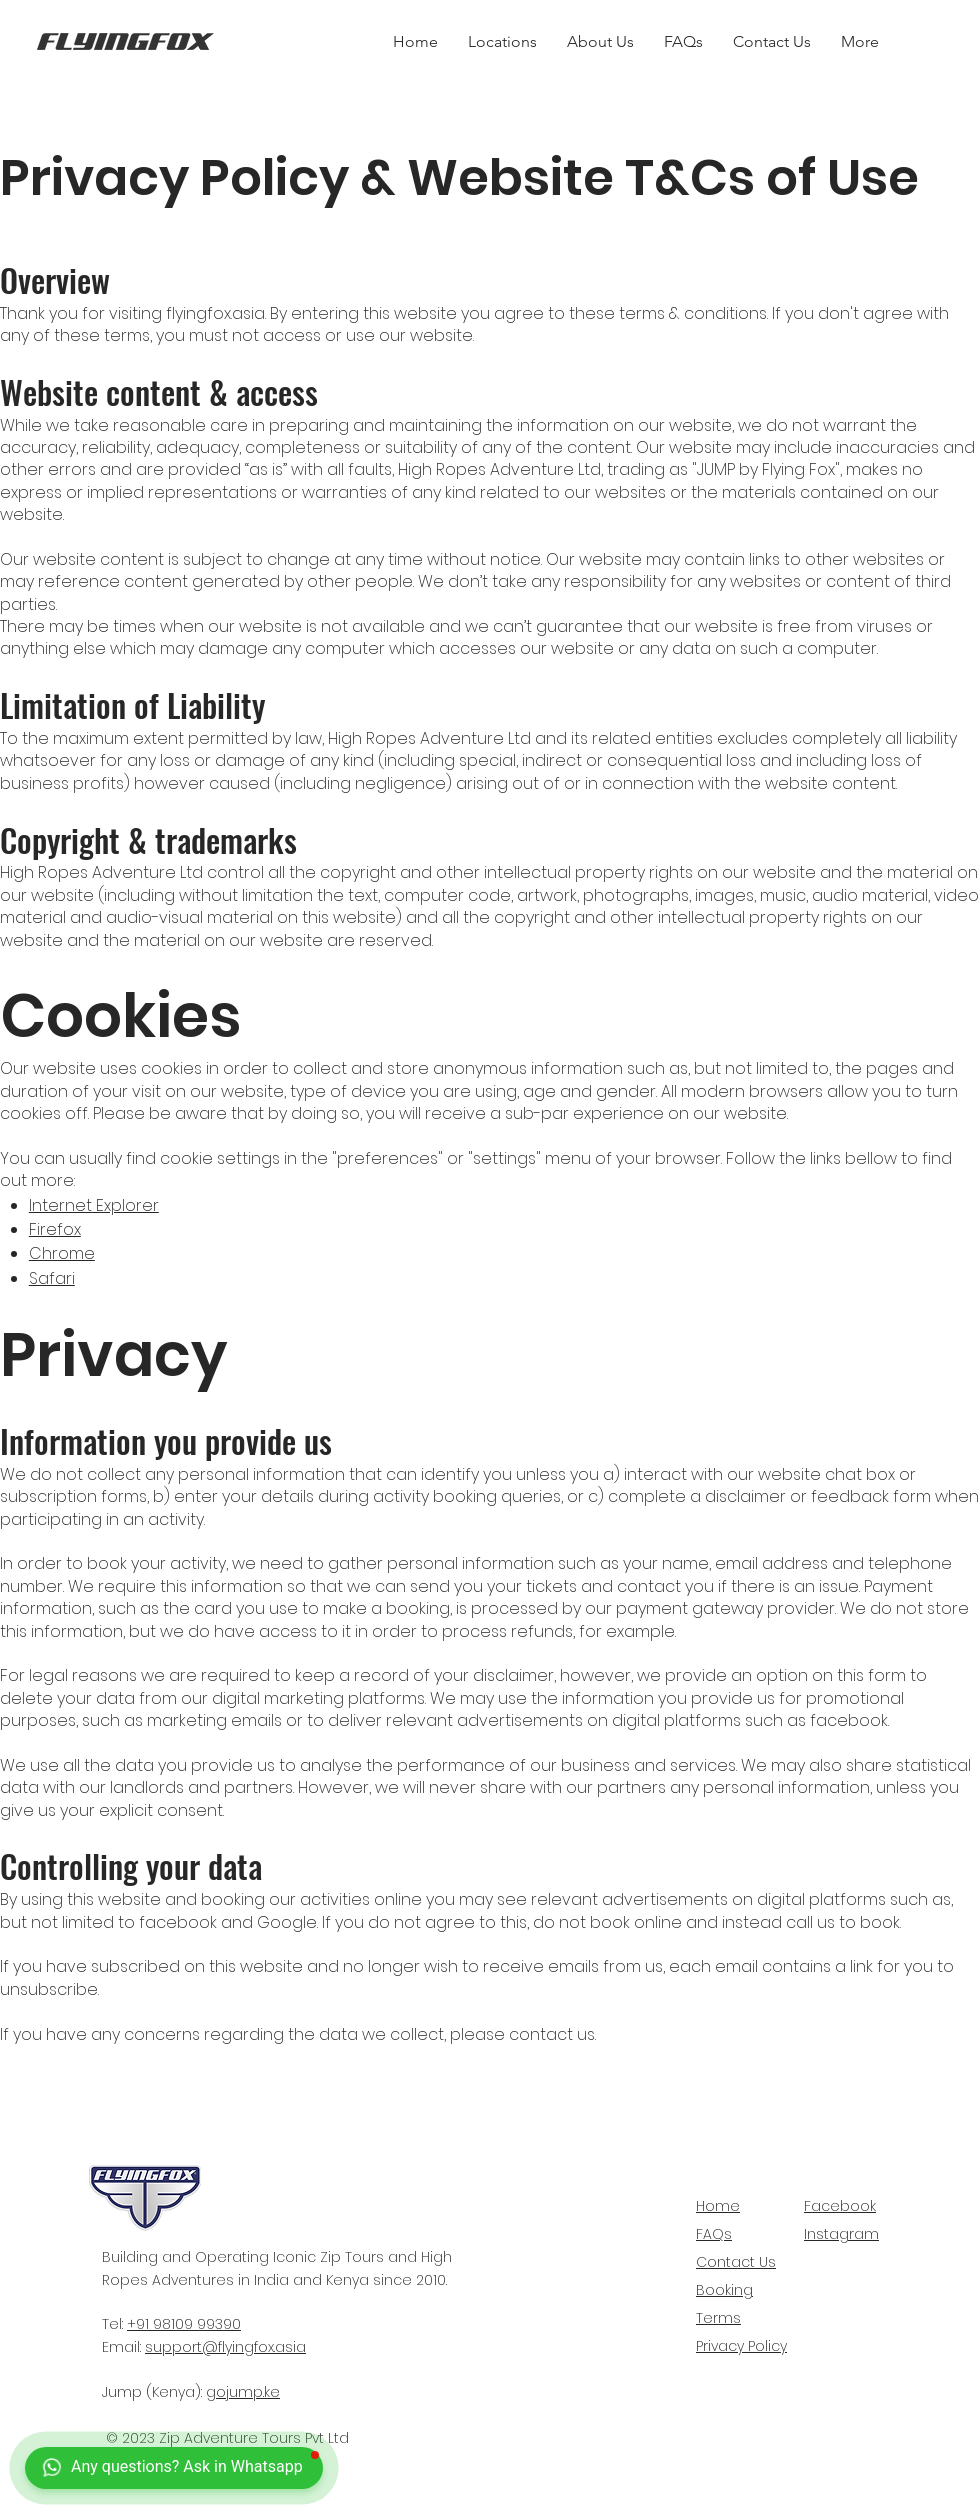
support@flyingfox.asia (225, 2347)
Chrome (62, 1253)
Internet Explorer (94, 1205)
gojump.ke (243, 2392)
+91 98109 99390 (184, 2324)
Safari (52, 1278)
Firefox (55, 1229)
